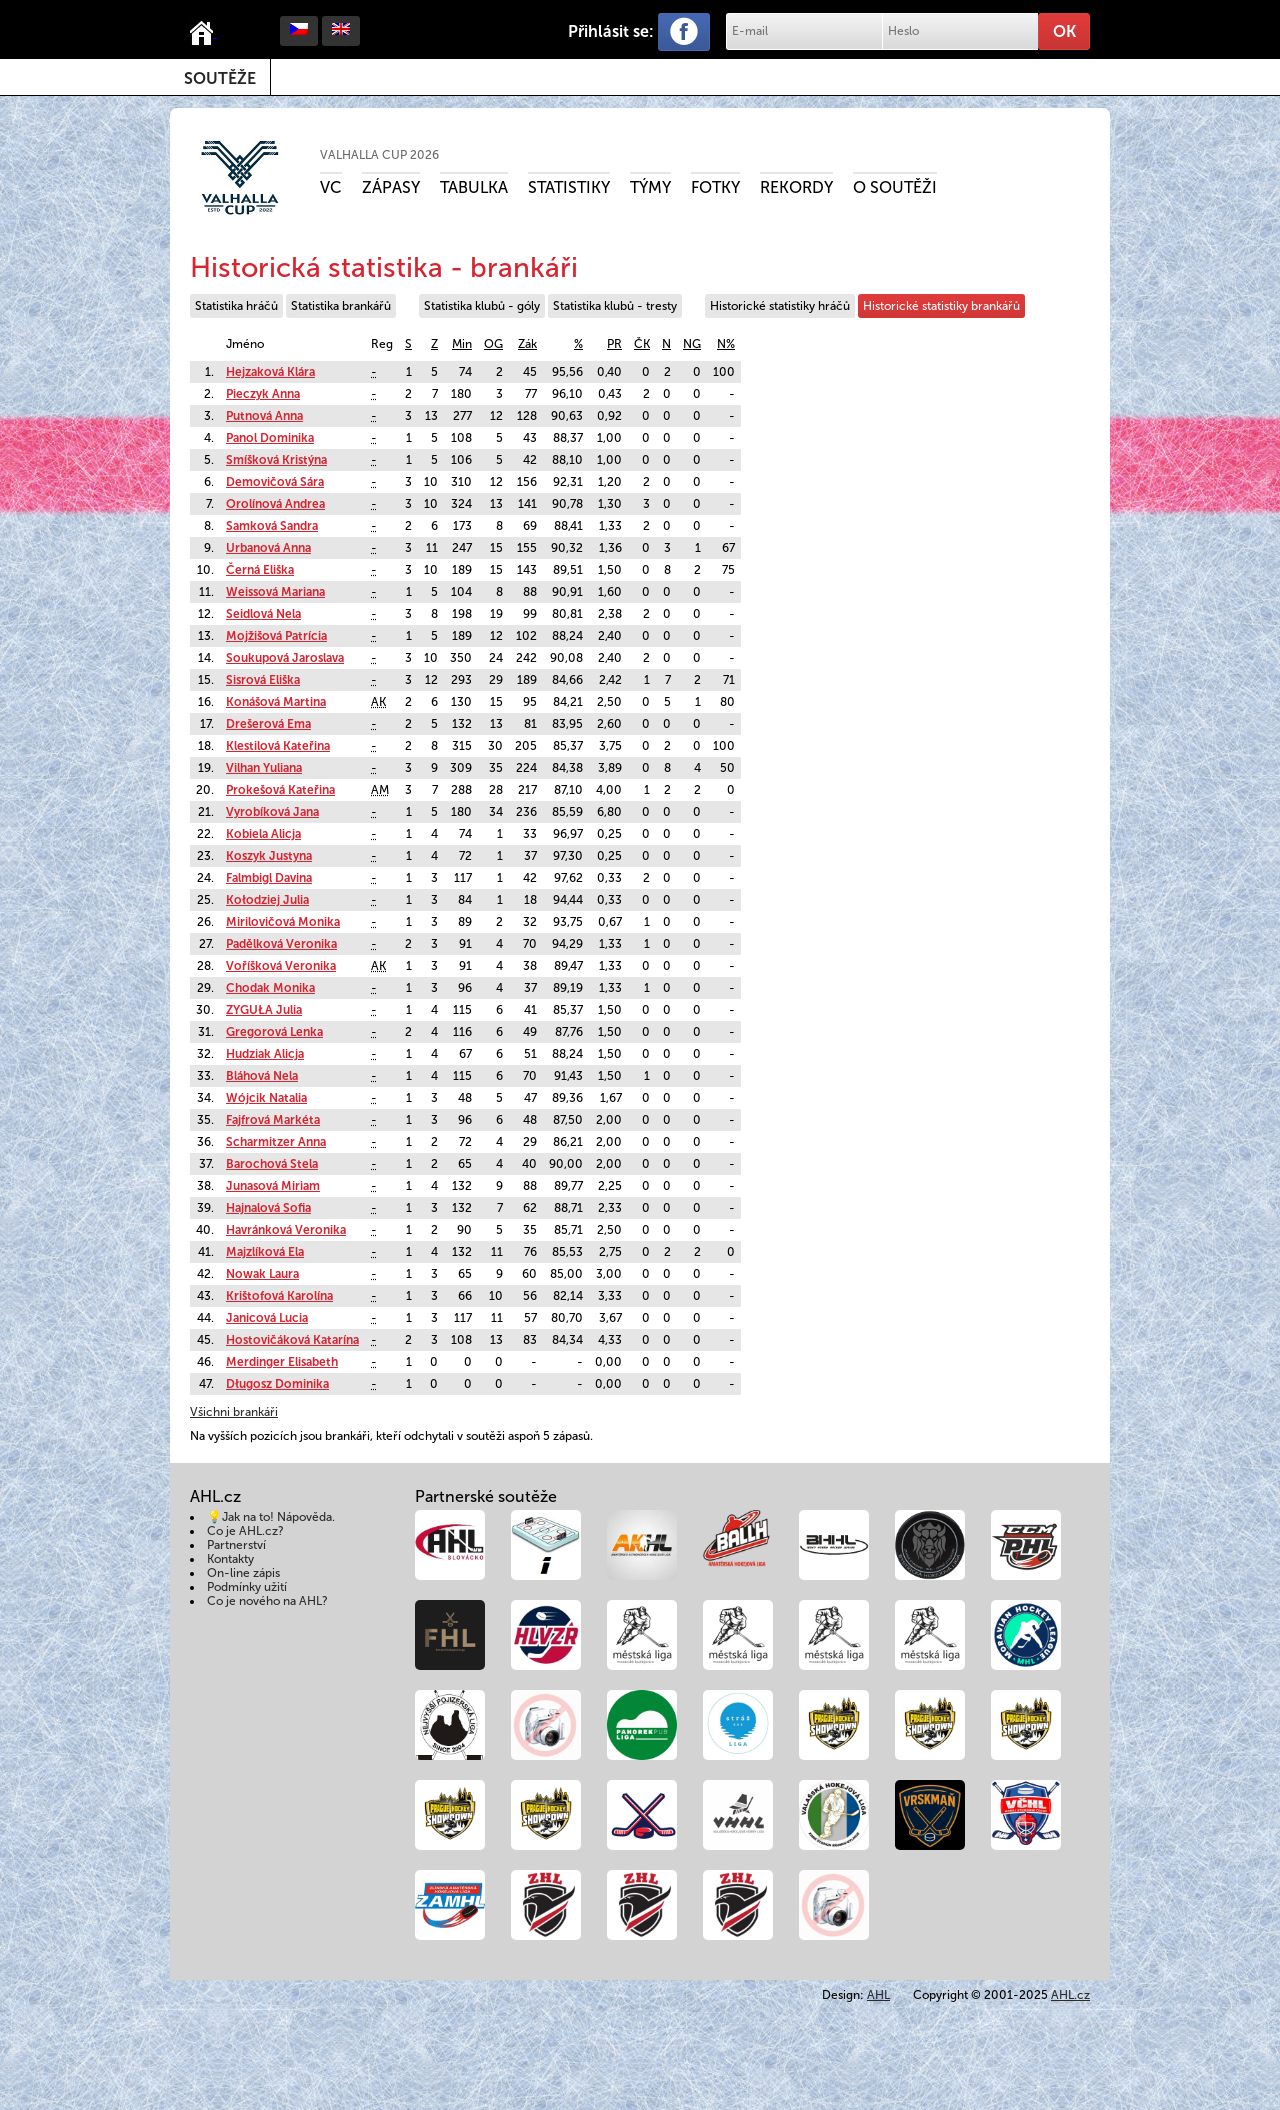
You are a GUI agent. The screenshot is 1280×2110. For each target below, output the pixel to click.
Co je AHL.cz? (245, 1531)
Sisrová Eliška (263, 680)
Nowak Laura (262, 1274)
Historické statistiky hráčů (780, 306)
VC (331, 187)
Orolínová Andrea (275, 504)
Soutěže (220, 78)
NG (692, 344)
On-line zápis (243, 1573)
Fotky (715, 187)
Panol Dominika (270, 438)
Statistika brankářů (341, 306)
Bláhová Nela (262, 1076)
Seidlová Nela (263, 614)
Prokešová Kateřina (280, 790)
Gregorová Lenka (274, 1032)
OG (493, 344)
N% (726, 344)
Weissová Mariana (275, 592)
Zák (527, 344)
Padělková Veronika (281, 944)
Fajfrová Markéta (273, 1120)
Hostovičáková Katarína (292, 1340)
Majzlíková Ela (265, 1252)
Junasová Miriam (273, 1186)
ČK (642, 344)
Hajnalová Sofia (268, 1208)
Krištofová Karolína (279, 1296)
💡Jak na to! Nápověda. (271, 1517)
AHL (878, 1995)
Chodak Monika (270, 988)
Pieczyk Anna (263, 394)
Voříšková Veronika (281, 966)
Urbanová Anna (268, 548)
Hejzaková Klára (270, 372)
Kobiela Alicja (263, 834)
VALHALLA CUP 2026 (379, 155)
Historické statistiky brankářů (941, 306)
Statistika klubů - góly (482, 306)
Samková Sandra (272, 526)
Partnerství (236, 1545)
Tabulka (474, 187)
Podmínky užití (247, 1587)
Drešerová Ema (268, 724)
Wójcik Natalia (266, 1098)
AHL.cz (1070, 1995)
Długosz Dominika (277, 1384)
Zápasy (391, 187)
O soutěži (895, 187)
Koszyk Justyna (269, 856)
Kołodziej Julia (267, 900)
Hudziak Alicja (265, 1054)
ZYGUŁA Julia (264, 1010)
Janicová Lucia (267, 1318)
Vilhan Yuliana (264, 768)
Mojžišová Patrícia (276, 636)
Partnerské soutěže (486, 1496)
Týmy (650, 187)
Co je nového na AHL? (267, 1601)
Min (462, 344)
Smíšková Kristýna (276, 460)
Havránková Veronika (286, 1230)
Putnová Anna (264, 416)
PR (614, 344)
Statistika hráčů (236, 306)
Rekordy (796, 187)
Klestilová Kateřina (278, 746)
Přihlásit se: (611, 31)
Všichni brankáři (234, 1412)
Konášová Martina (276, 702)
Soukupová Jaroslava (285, 658)
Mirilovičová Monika (283, 922)
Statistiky (569, 187)
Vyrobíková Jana (272, 812)
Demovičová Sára (275, 482)
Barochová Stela (272, 1164)
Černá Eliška (260, 570)
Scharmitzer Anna (276, 1142)
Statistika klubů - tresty (615, 306)
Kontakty (230, 1559)
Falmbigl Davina (269, 878)
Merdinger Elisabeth (282, 1362)
